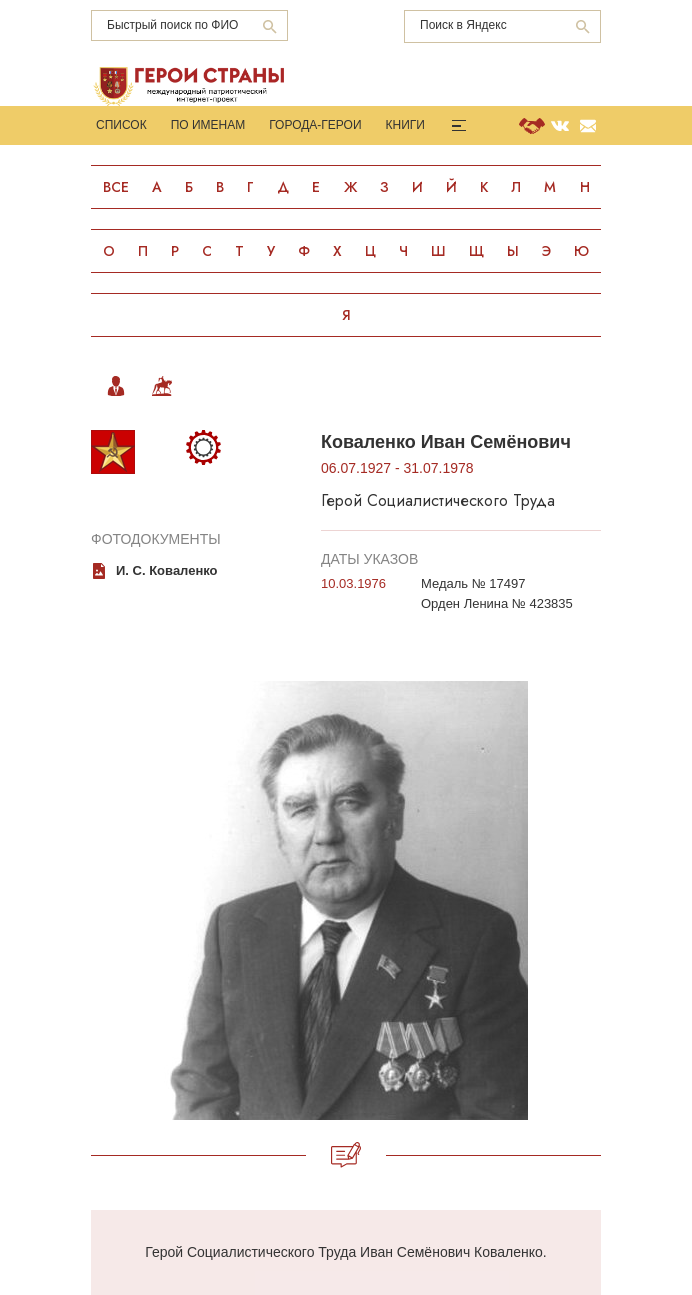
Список (121, 125)
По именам (208, 125)
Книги (405, 125)
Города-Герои (315, 125)
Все (116, 187)
